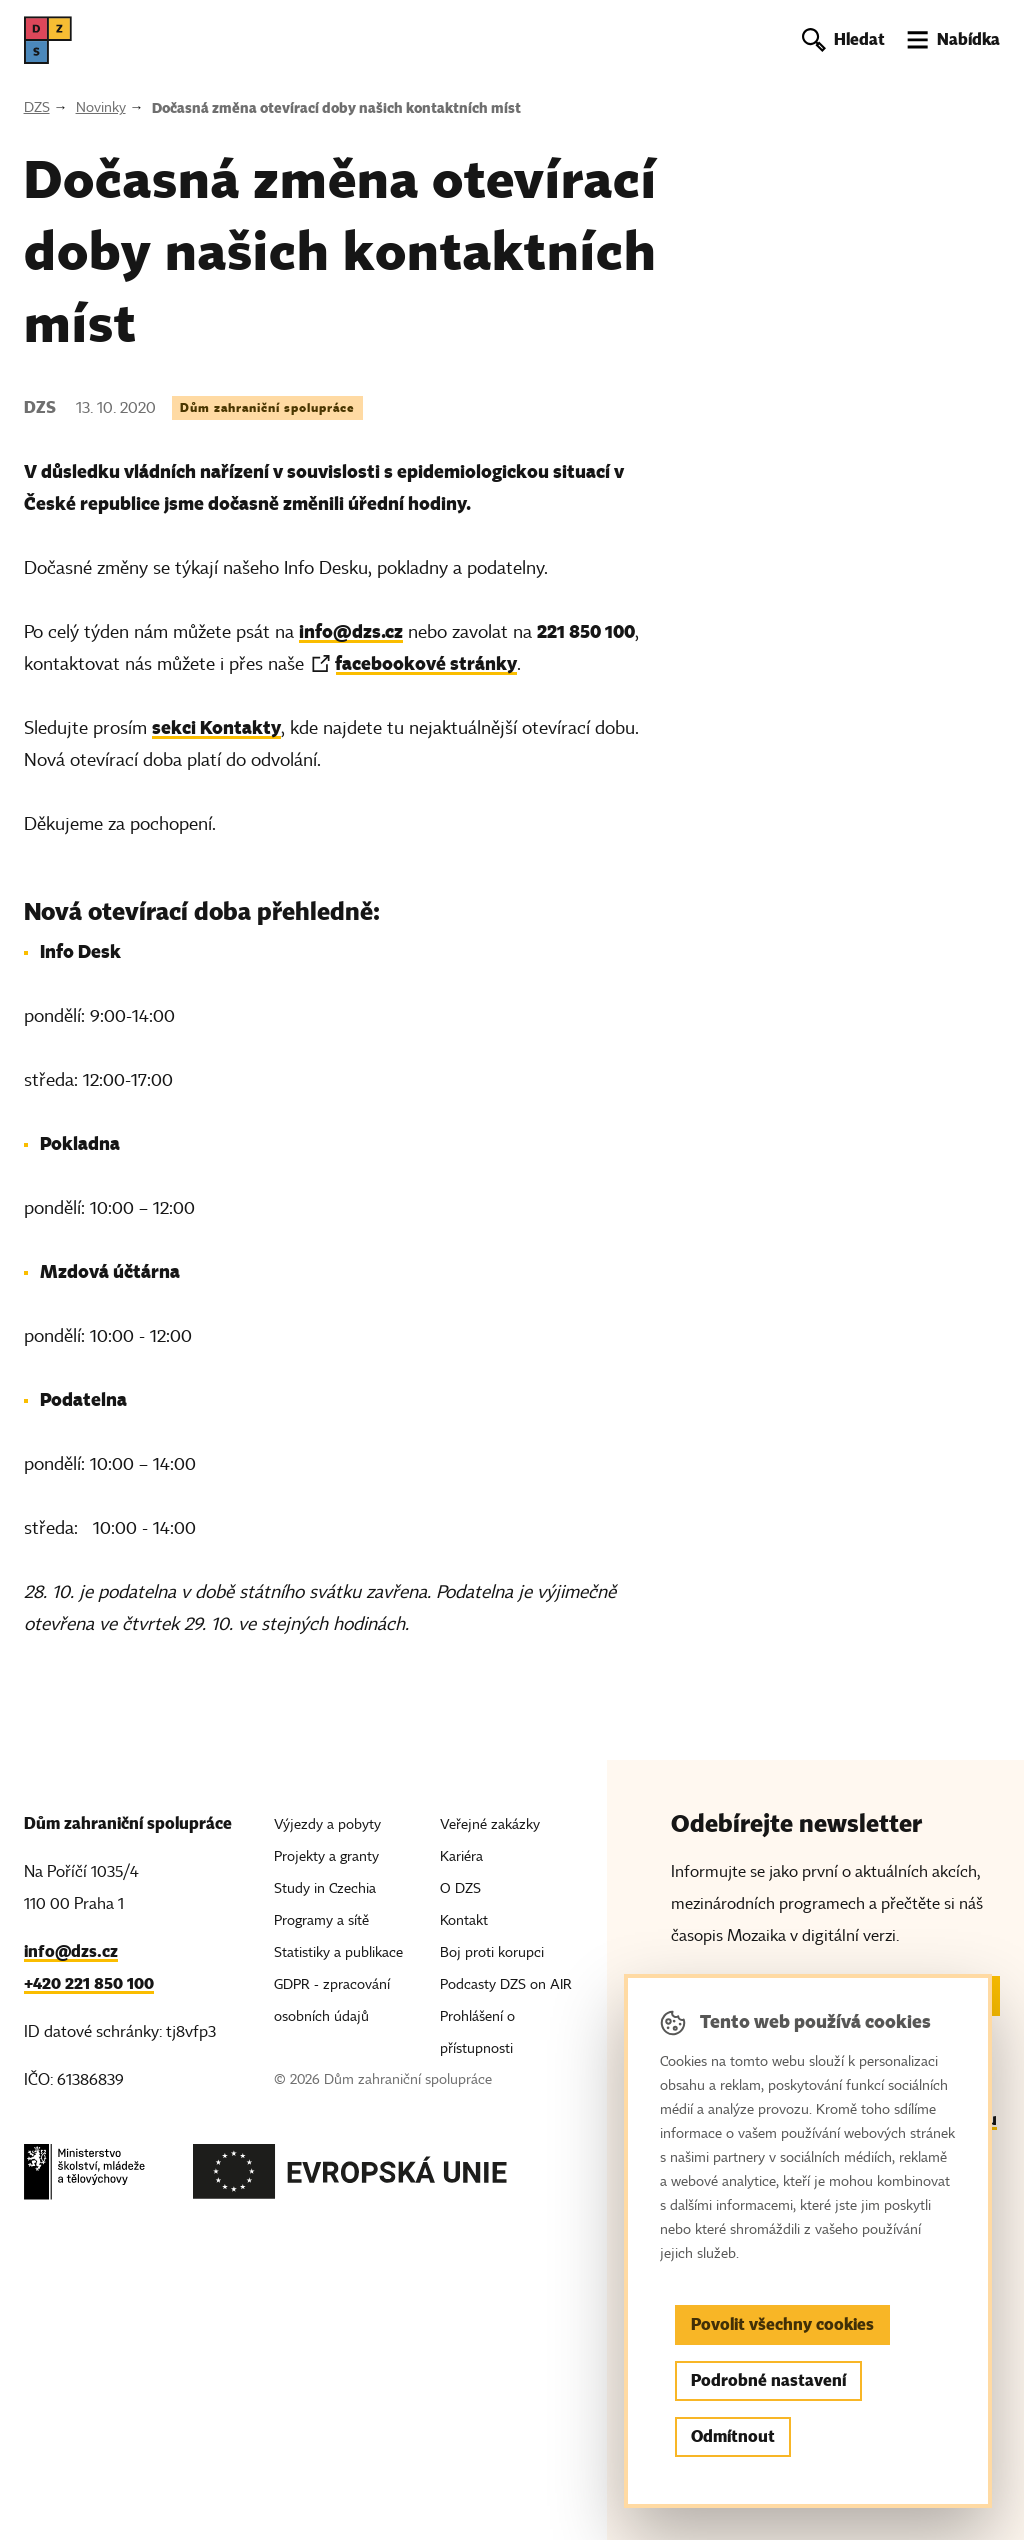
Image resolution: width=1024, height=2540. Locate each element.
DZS (37, 107)
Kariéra (461, 1856)
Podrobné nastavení (768, 2380)
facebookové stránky (426, 663)
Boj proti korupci (492, 1952)
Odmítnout (733, 2436)
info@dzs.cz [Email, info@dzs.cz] (71, 1951)
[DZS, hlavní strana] (48, 40)
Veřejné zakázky (490, 1824)
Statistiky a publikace (338, 1952)
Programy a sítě (321, 1920)
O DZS (460, 1888)
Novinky (101, 107)
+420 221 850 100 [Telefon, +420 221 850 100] (89, 1983)
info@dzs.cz (351, 631)
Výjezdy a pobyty (327, 1824)
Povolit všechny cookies (782, 2324)
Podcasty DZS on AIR (506, 1984)
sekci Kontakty (216, 727)
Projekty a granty (326, 1856)
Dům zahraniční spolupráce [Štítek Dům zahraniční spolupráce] (267, 407)
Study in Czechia (325, 1888)
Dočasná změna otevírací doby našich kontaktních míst (336, 108)
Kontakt (464, 1920)
